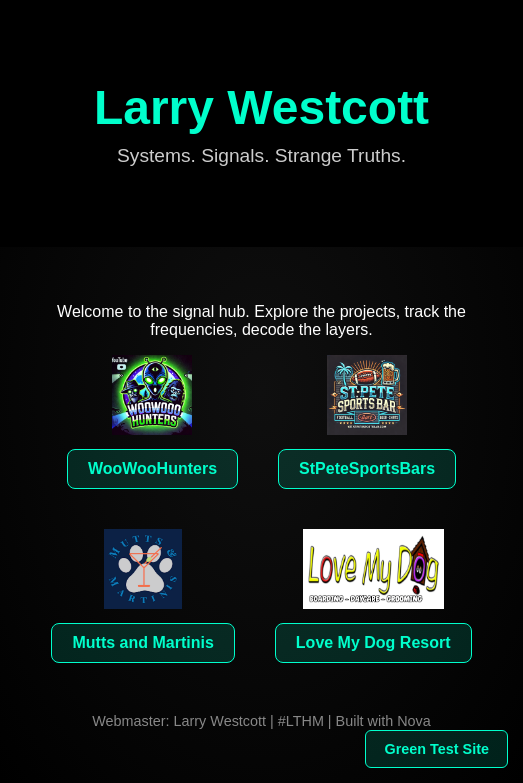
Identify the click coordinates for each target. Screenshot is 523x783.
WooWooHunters (152, 468)
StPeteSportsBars (367, 468)
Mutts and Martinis (142, 642)
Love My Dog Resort (373, 642)
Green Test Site (436, 749)
